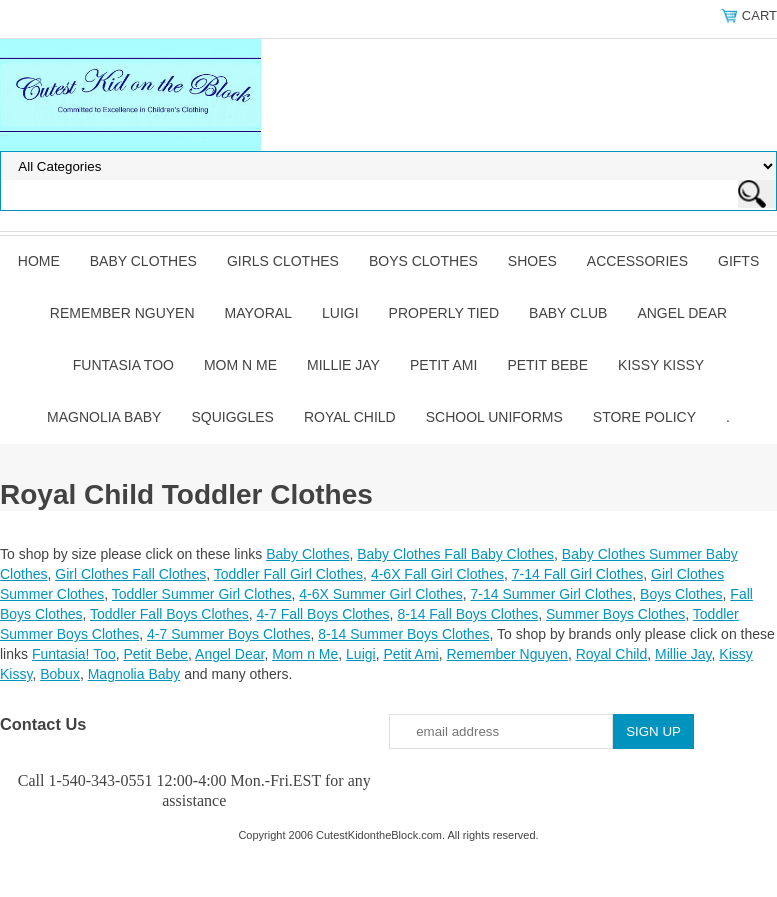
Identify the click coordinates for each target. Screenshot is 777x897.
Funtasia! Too (74, 654)
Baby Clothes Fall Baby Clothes (455, 554)
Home (39, 261)
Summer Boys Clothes (615, 614)
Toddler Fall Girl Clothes (288, 574)
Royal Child (350, 417)
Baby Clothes (143, 261)
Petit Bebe (547, 365)
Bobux (60, 674)
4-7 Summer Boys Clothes (228, 634)
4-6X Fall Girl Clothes (437, 574)
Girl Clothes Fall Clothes (130, 574)
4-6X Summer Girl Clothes (380, 594)
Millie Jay (343, 365)
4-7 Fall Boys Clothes (323, 614)
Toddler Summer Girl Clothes (202, 594)
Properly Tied (444, 313)
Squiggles (232, 417)
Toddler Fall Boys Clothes (169, 614)
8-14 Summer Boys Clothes (403, 634)
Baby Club (568, 313)
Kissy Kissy (661, 365)
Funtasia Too (123, 365)
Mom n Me (240, 365)
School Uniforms (494, 417)
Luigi (340, 313)
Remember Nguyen (122, 313)
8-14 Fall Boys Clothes (467, 614)
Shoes (532, 261)
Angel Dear (682, 313)
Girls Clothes (283, 261)
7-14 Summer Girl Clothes (551, 594)
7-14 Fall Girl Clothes (578, 574)
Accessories (637, 261)
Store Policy (644, 417)
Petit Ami (443, 365)
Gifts (738, 261)
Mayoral (258, 313)
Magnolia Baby (104, 417)
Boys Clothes (423, 261)
